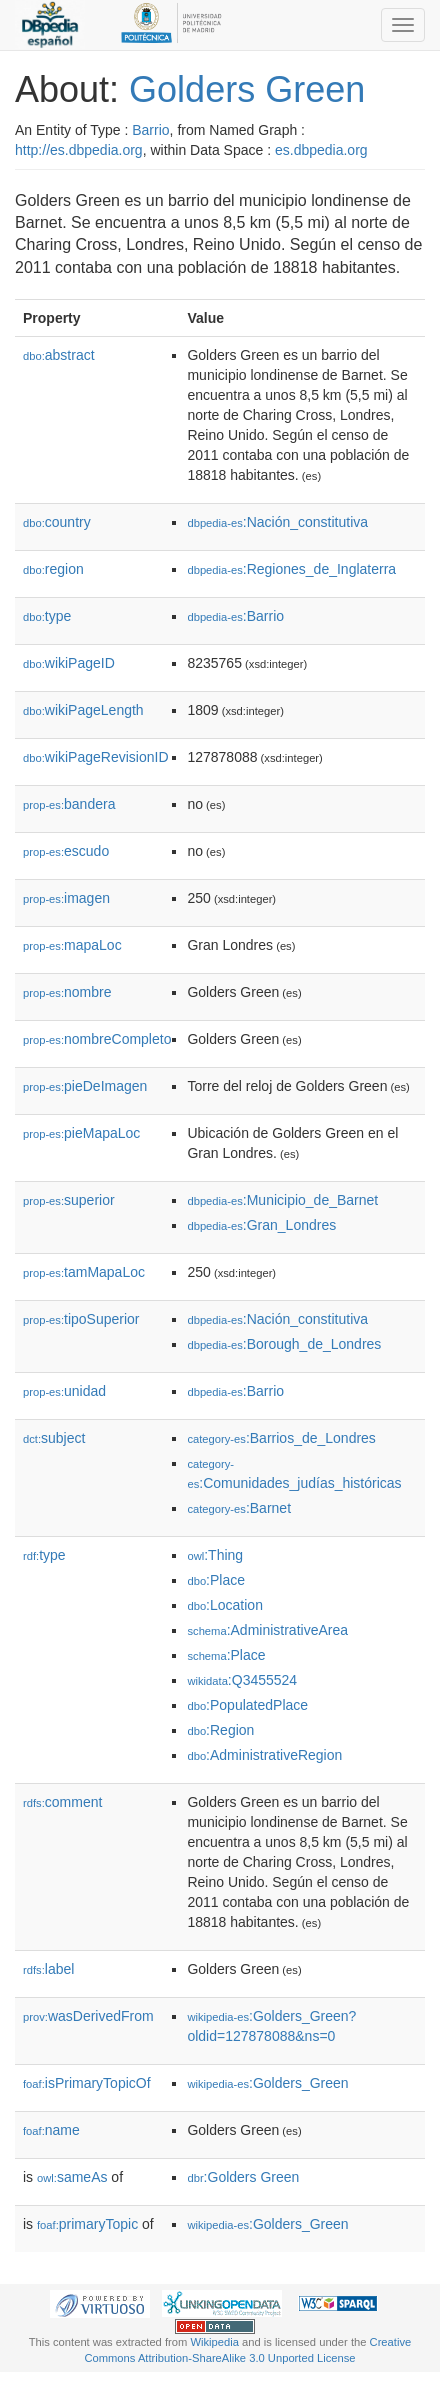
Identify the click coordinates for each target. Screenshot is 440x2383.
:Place (216, 1580)
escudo (66, 851)
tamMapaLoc (84, 1272)
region (53, 569)
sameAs (72, 2177)
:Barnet (239, 1508)
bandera (69, 804)
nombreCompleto (97, 1039)
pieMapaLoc (81, 1133)
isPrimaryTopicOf (87, 2083)
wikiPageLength (83, 710)
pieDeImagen (85, 1086)
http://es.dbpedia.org (79, 150)
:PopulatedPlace (247, 1705)
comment (62, 1802)
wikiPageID (69, 663)
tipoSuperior (81, 1319)
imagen (66, 898)
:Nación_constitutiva (277, 522)
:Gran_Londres (261, 1225)
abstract (59, 355)
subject (54, 1438)
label (48, 1969)
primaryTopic (87, 2224)
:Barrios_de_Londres (281, 1438)
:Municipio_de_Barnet (282, 1200)
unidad (64, 1391)
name (51, 2130)
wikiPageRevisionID (96, 757)
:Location (225, 1605)
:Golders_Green (267, 2083)
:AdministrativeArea (267, 1630)
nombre (67, 992)
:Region (220, 1730)
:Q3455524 (242, 1680)
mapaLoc (72, 945)
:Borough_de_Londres (284, 1344)
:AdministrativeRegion (264, 1755)
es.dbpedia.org (321, 150)
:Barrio (235, 616)
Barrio (150, 130)
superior (69, 1200)
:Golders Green (243, 2177)
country (57, 522)
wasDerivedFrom (88, 2016)
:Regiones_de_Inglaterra (291, 569)
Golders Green (247, 89)
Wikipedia (214, 2342)
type (47, 616)
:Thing (215, 1555)
